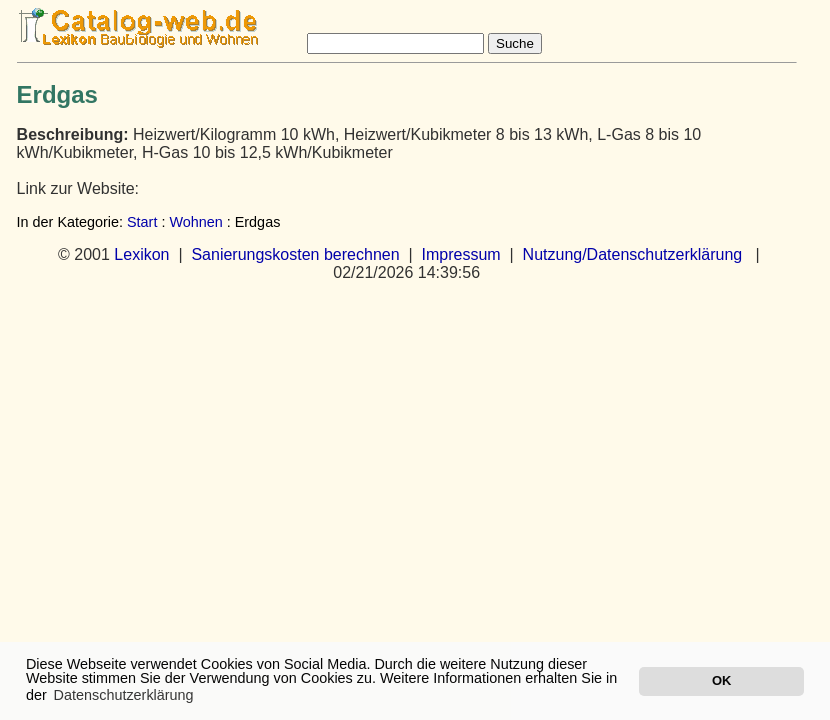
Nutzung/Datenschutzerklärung (633, 254)
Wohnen (195, 222)
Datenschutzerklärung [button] (124, 695)
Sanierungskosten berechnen (295, 254)
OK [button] (721, 680)
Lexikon (141, 254)
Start (142, 222)
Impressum (461, 254)
